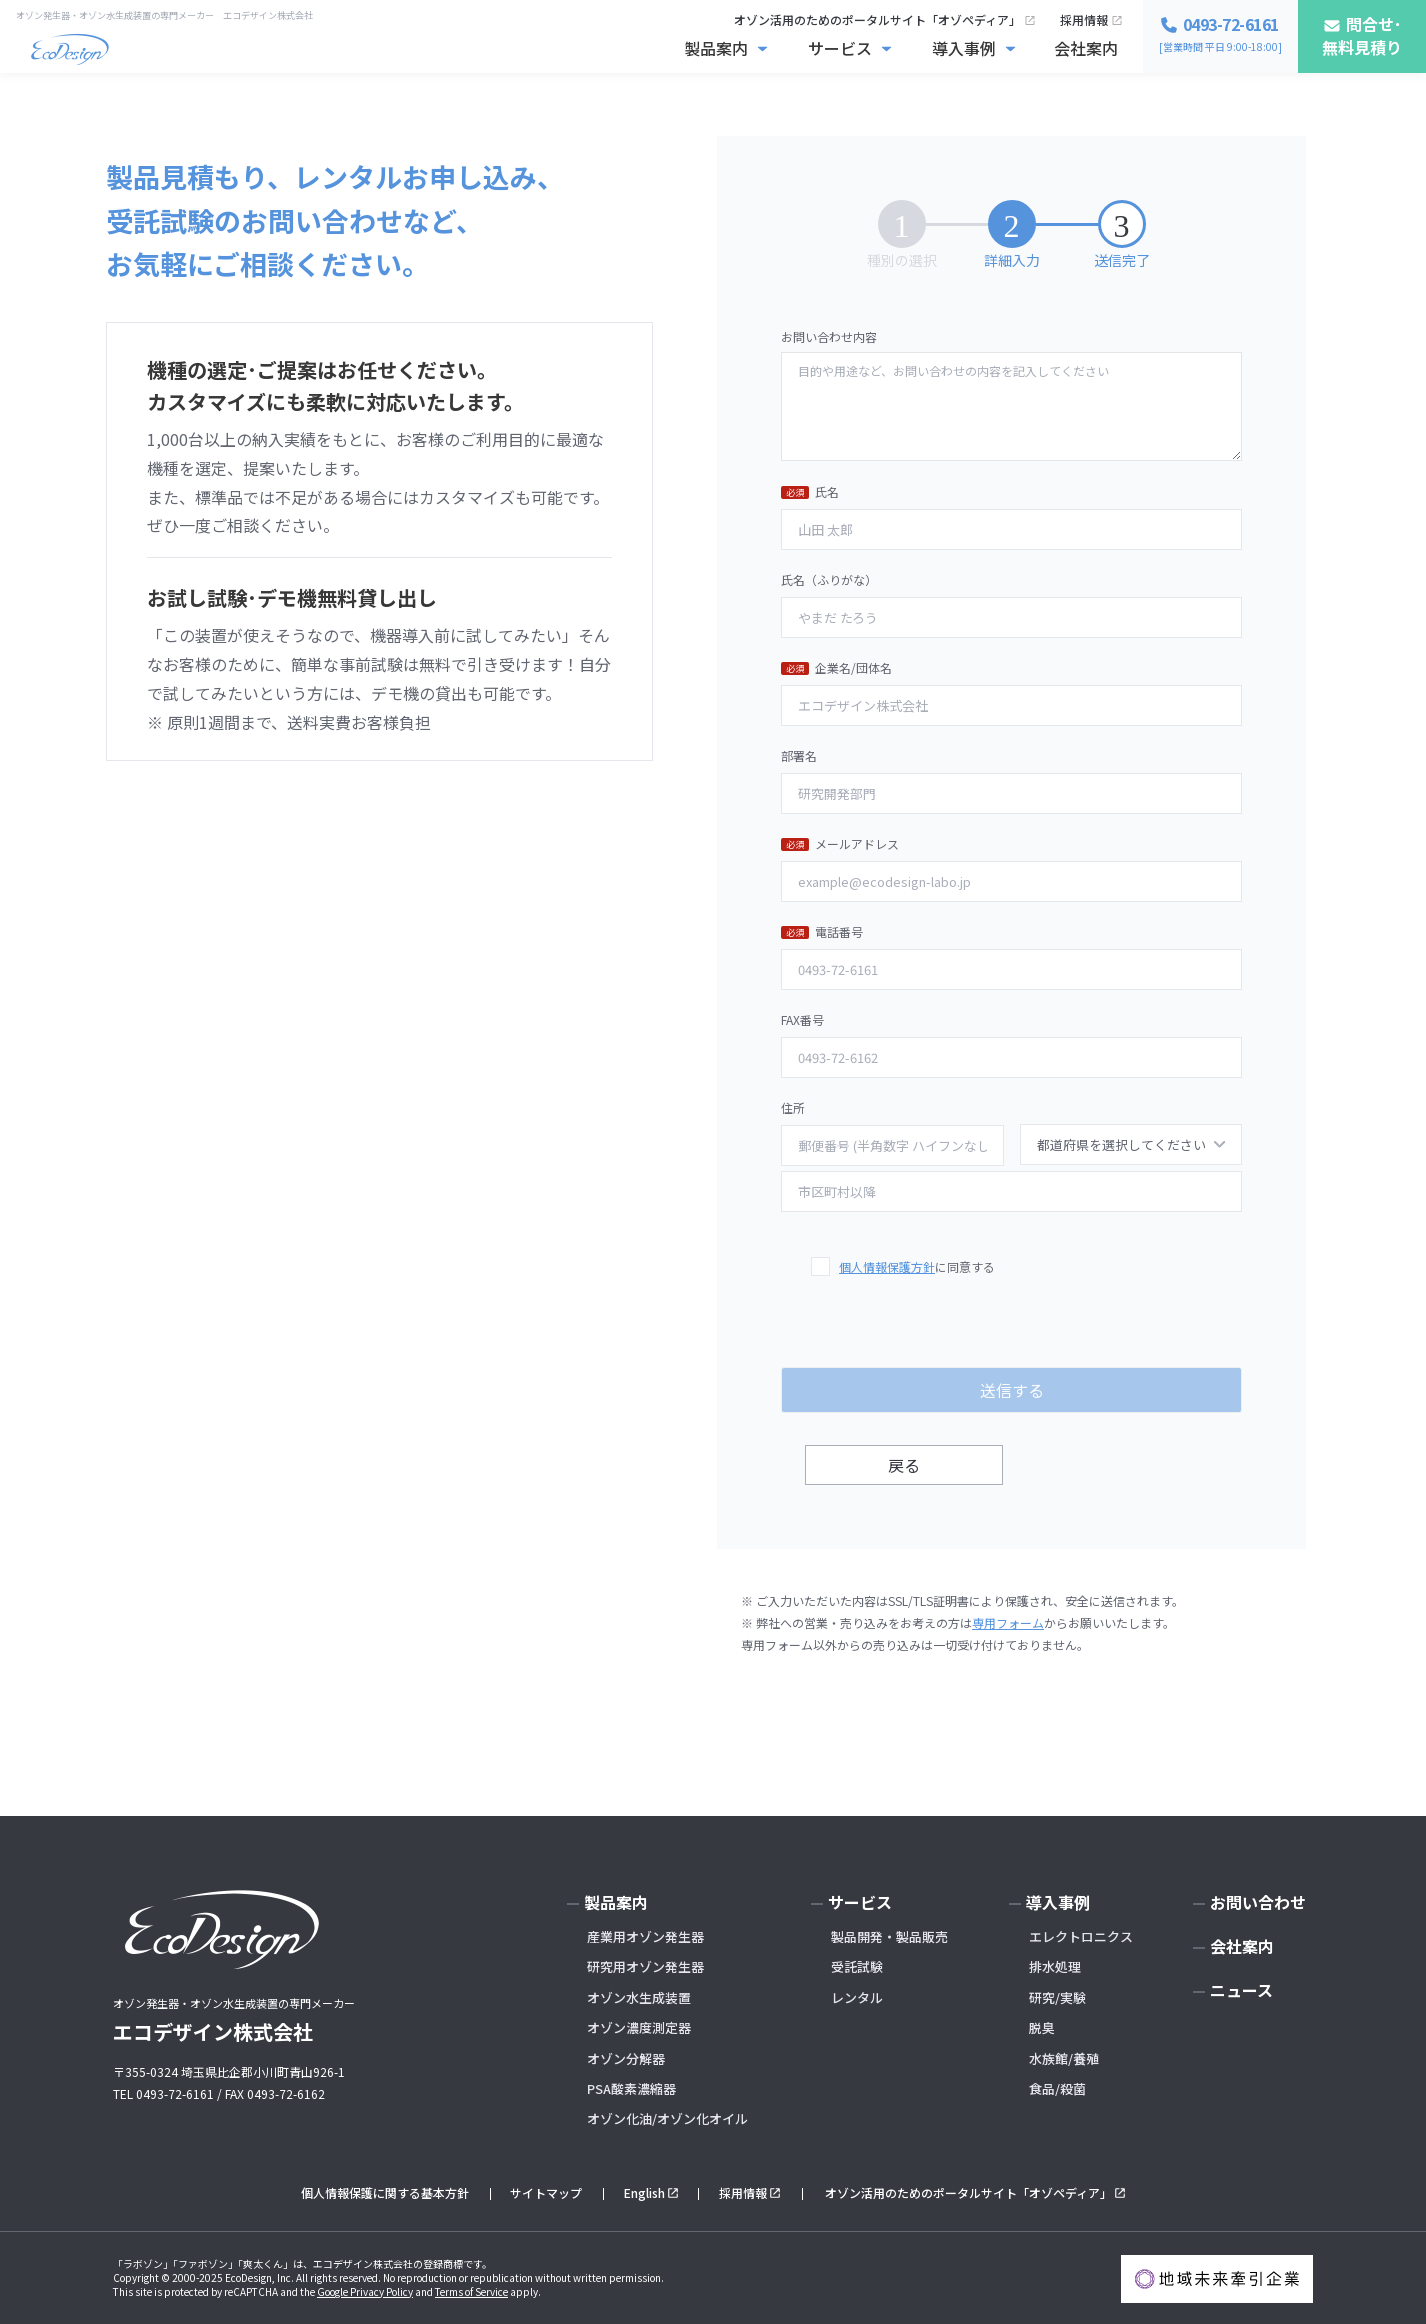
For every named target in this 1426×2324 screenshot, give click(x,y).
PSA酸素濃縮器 (631, 2088)
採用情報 (1084, 19)
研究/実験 (1057, 1997)
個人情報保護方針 (887, 1266)
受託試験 (857, 1966)
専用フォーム (1008, 1622)
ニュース (1241, 1990)
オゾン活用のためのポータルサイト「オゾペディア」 (877, 19)
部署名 (1011, 780)
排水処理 (1055, 1966)
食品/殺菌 (1057, 2088)
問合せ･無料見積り (1362, 35)
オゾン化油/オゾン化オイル (667, 2118)
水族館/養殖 (1064, 2058)
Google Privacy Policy (365, 2291)
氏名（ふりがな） (1011, 604)
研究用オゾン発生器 (645, 1966)
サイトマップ (546, 2192)
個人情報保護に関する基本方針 (385, 2192)
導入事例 (964, 48)
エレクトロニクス (1081, 1936)
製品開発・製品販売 (889, 1936)
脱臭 (1042, 2027)
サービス (840, 48)
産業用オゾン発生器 (645, 1936)
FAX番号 (1011, 1044)
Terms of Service (471, 2291)
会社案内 (1086, 48)
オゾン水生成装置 (639, 1997)
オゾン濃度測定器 (639, 2027)
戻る (904, 1465)
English (644, 2192)
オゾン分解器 (626, 2058)
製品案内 (716, 48)
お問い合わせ (1258, 1902)
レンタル (857, 1997)
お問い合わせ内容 (1011, 395)
